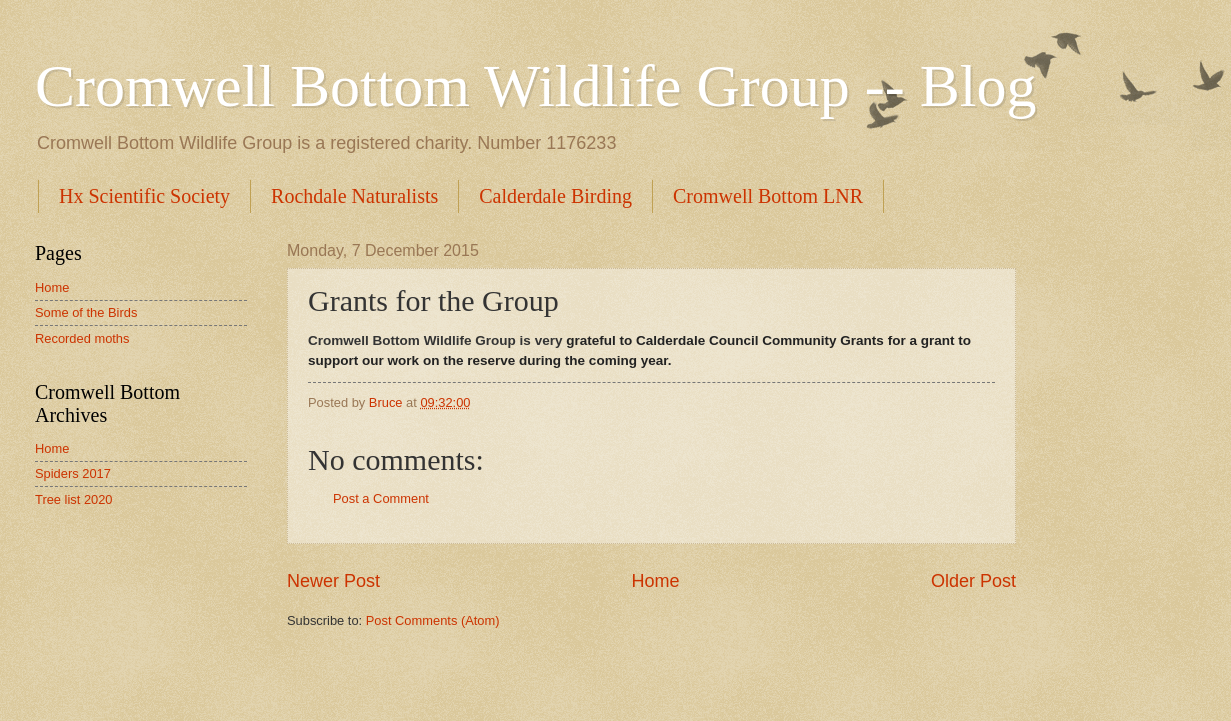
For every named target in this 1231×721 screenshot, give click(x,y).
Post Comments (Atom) (433, 620)
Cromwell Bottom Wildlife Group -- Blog (535, 86)
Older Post (973, 581)
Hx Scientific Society (144, 196)
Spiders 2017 (73, 473)
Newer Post (333, 581)
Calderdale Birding (555, 196)
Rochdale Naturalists (354, 196)
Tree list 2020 (74, 499)
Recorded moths (82, 338)
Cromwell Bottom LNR (768, 196)
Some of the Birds (86, 312)
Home (655, 581)
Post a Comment (381, 498)
